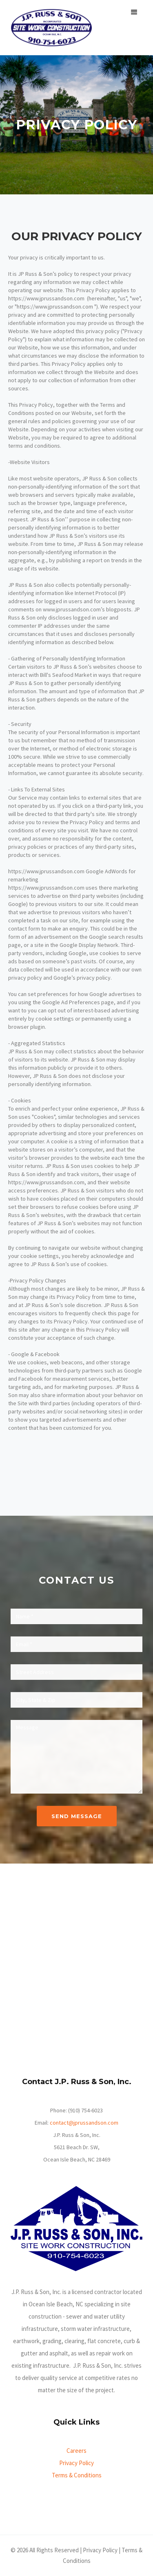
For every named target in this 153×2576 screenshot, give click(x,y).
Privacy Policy (76, 2463)
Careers (76, 2450)
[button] (134, 12)
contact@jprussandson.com (84, 2122)
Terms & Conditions (77, 2475)
